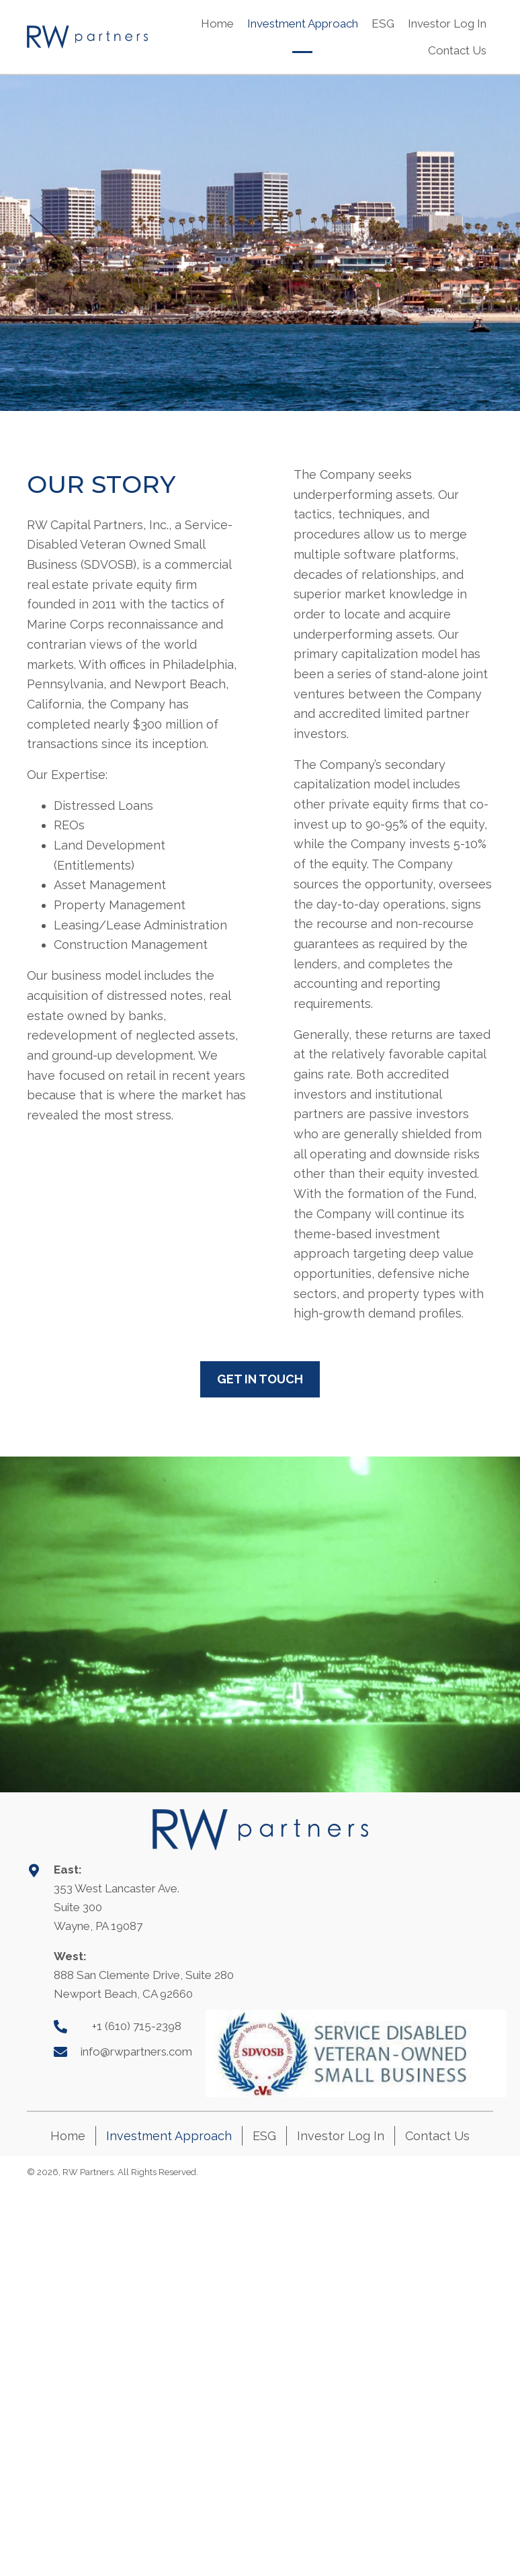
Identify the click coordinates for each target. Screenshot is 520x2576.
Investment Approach (169, 2136)
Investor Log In (340, 2136)
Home (67, 2136)
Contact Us (437, 2136)
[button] (260, 1379)
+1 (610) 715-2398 (136, 2026)
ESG (264, 2136)
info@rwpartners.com (136, 2051)
